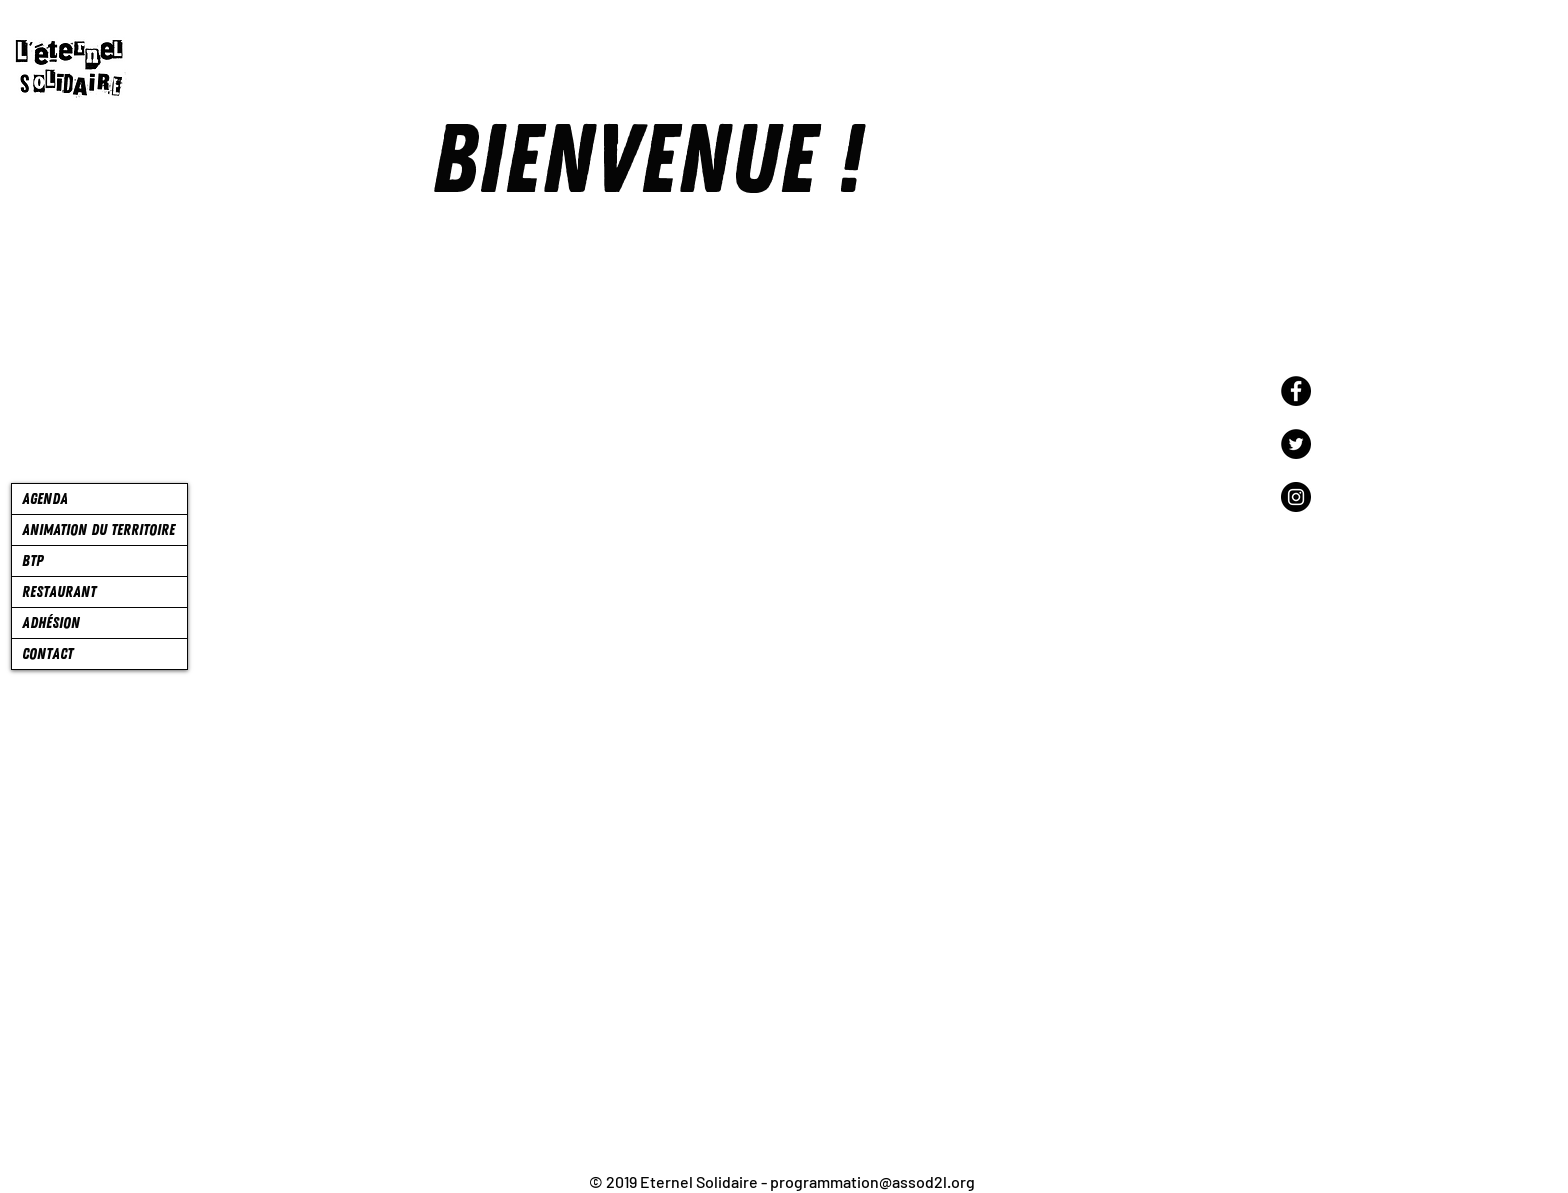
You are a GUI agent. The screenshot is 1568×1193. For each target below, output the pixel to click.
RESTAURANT (59, 592)
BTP (32, 561)
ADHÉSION (51, 623)
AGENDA (45, 499)
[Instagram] (1296, 497)
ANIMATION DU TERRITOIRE (98, 530)
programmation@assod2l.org (872, 1181)
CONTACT (47, 654)
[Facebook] (1296, 391)
